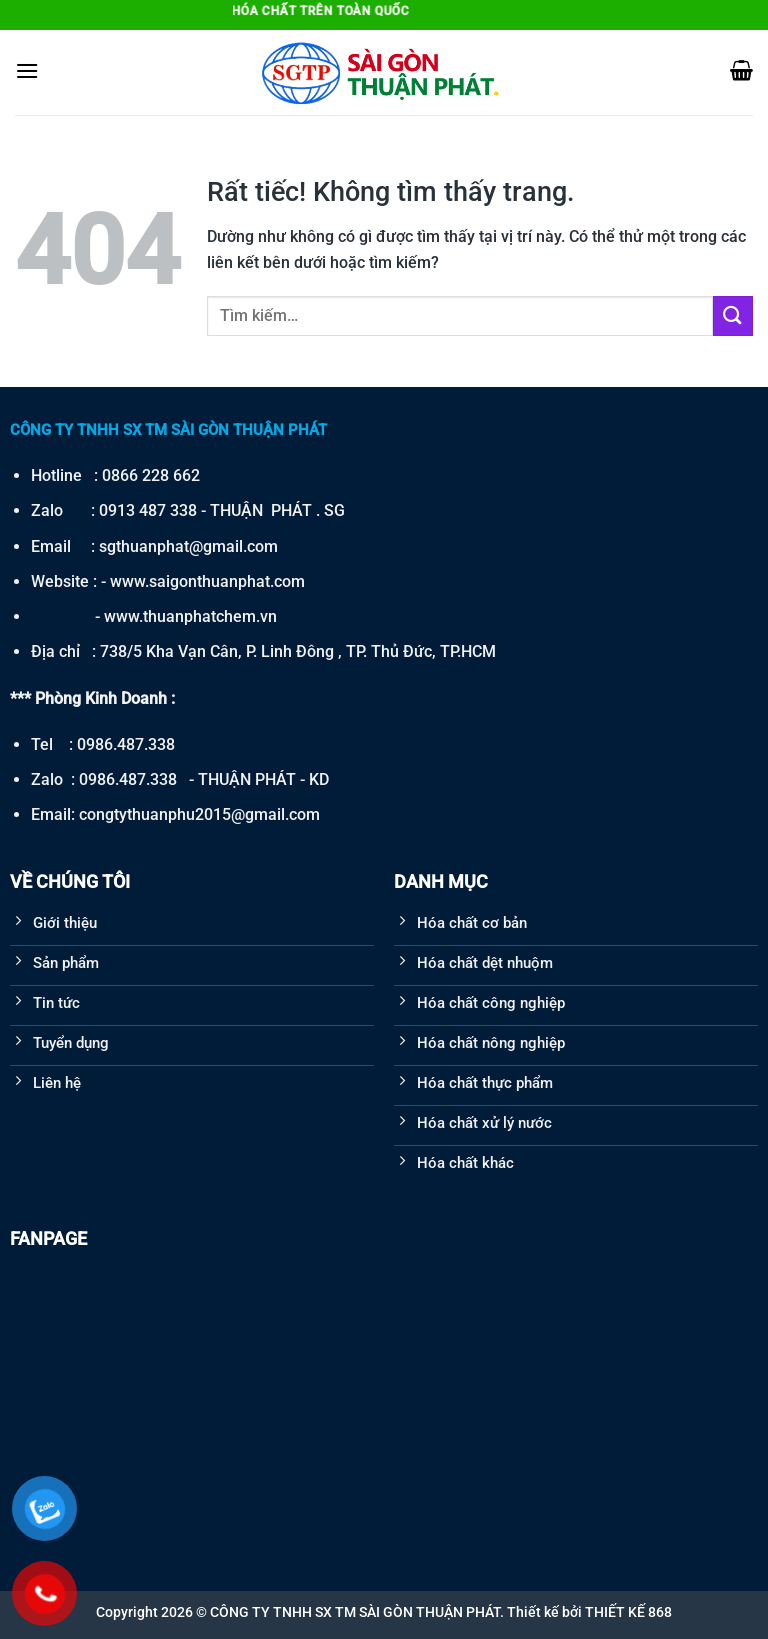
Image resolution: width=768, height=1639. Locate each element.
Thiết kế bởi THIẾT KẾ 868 (589, 1612)
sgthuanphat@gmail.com (188, 546)
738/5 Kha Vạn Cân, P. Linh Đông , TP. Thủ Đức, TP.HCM (298, 651)
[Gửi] (733, 315)
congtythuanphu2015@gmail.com (199, 814)
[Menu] (27, 70)
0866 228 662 (151, 475)
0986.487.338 (126, 744)
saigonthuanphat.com (227, 581)
